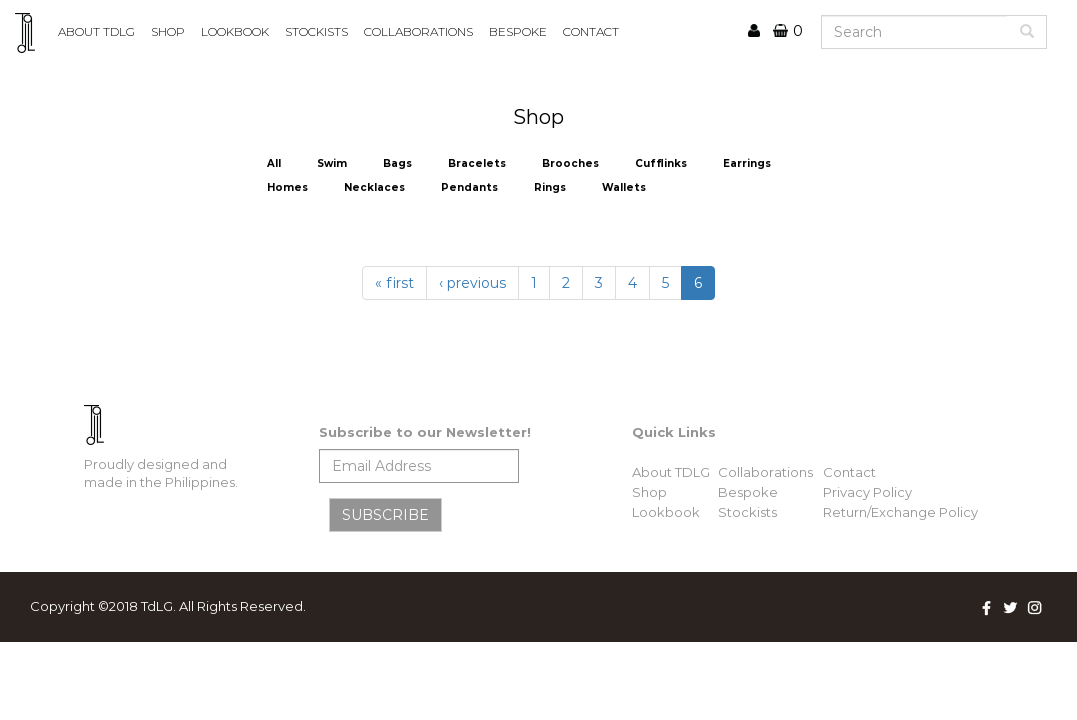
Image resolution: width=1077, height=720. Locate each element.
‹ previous (472, 283)
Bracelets (477, 163)
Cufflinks (661, 163)
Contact (849, 472)
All (274, 163)
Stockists (747, 512)
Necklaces (374, 187)
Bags (397, 163)
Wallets (624, 187)
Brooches (570, 163)
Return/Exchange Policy (900, 512)
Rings (550, 187)
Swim (332, 163)
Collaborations (765, 472)
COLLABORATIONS (418, 31)
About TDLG (671, 472)
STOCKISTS (316, 31)
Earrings (747, 163)
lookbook (235, 31)
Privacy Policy (867, 492)
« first (394, 283)
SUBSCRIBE (385, 515)
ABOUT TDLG (96, 31)
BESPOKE (518, 31)
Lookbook (666, 512)
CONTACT (591, 31)
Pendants (469, 187)
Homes (287, 187)
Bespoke (748, 492)
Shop (168, 31)
